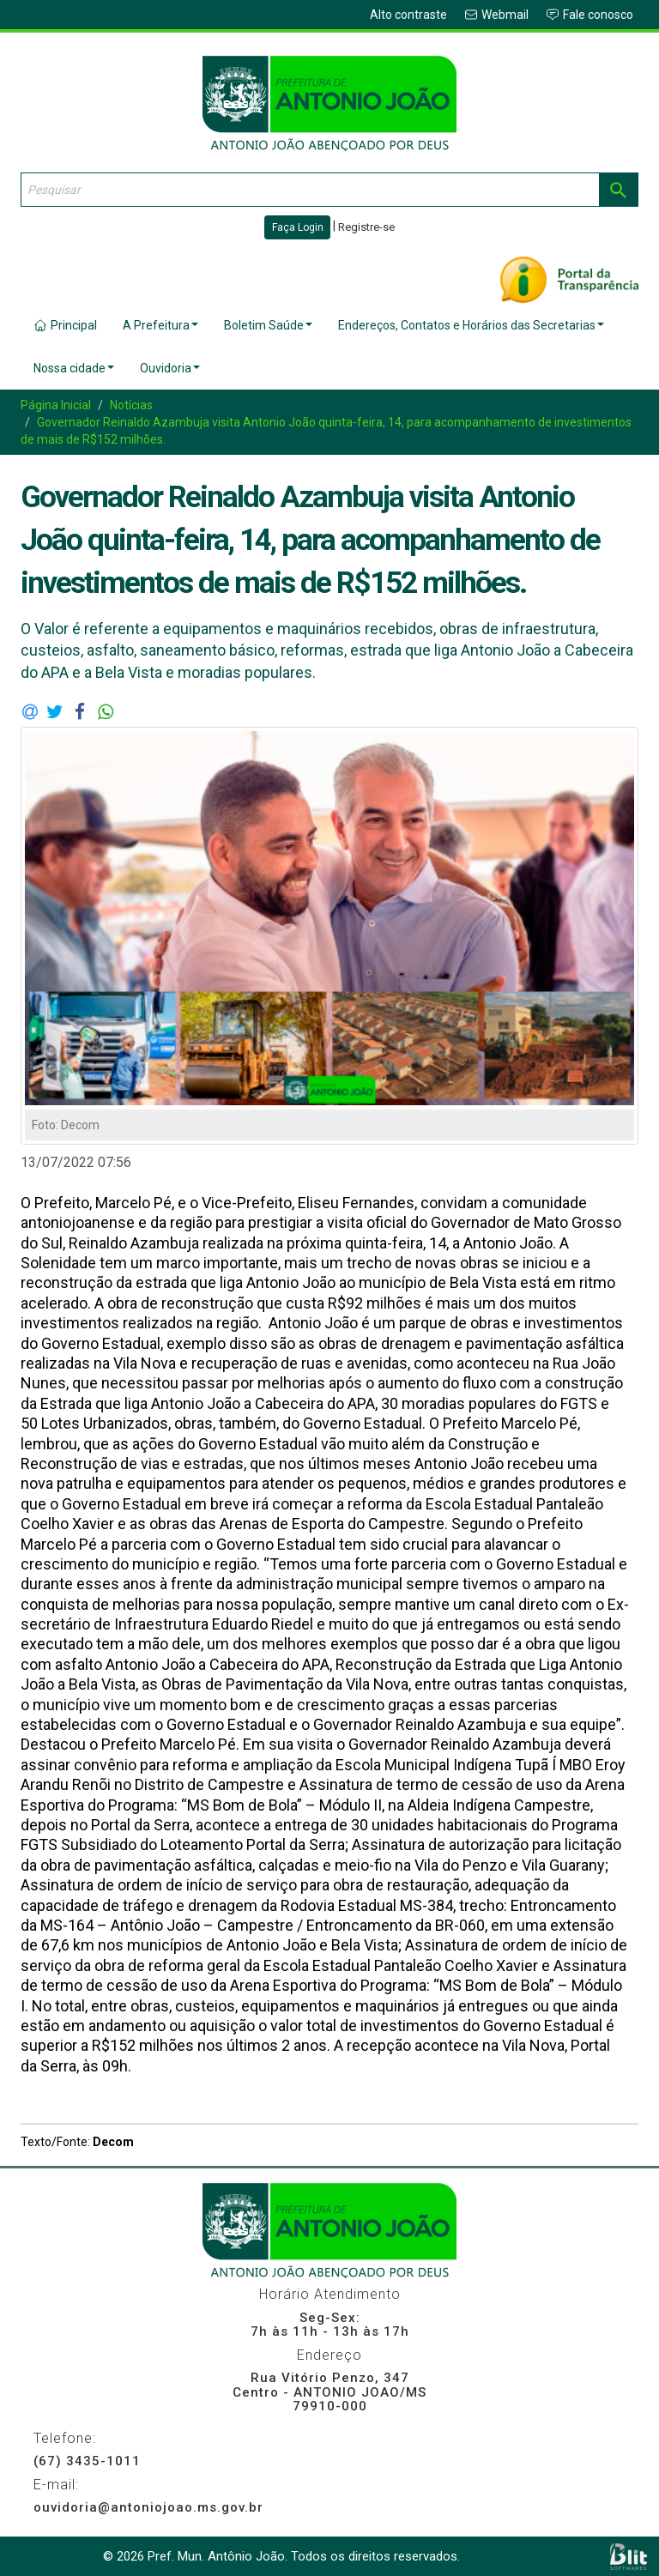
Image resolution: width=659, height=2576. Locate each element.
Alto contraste (408, 14)
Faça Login (297, 227)
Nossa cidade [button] (73, 368)
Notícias (131, 405)
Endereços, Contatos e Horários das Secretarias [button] (471, 325)
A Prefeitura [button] (160, 325)
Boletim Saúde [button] (268, 325)
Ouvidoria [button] (170, 368)
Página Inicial (56, 405)
